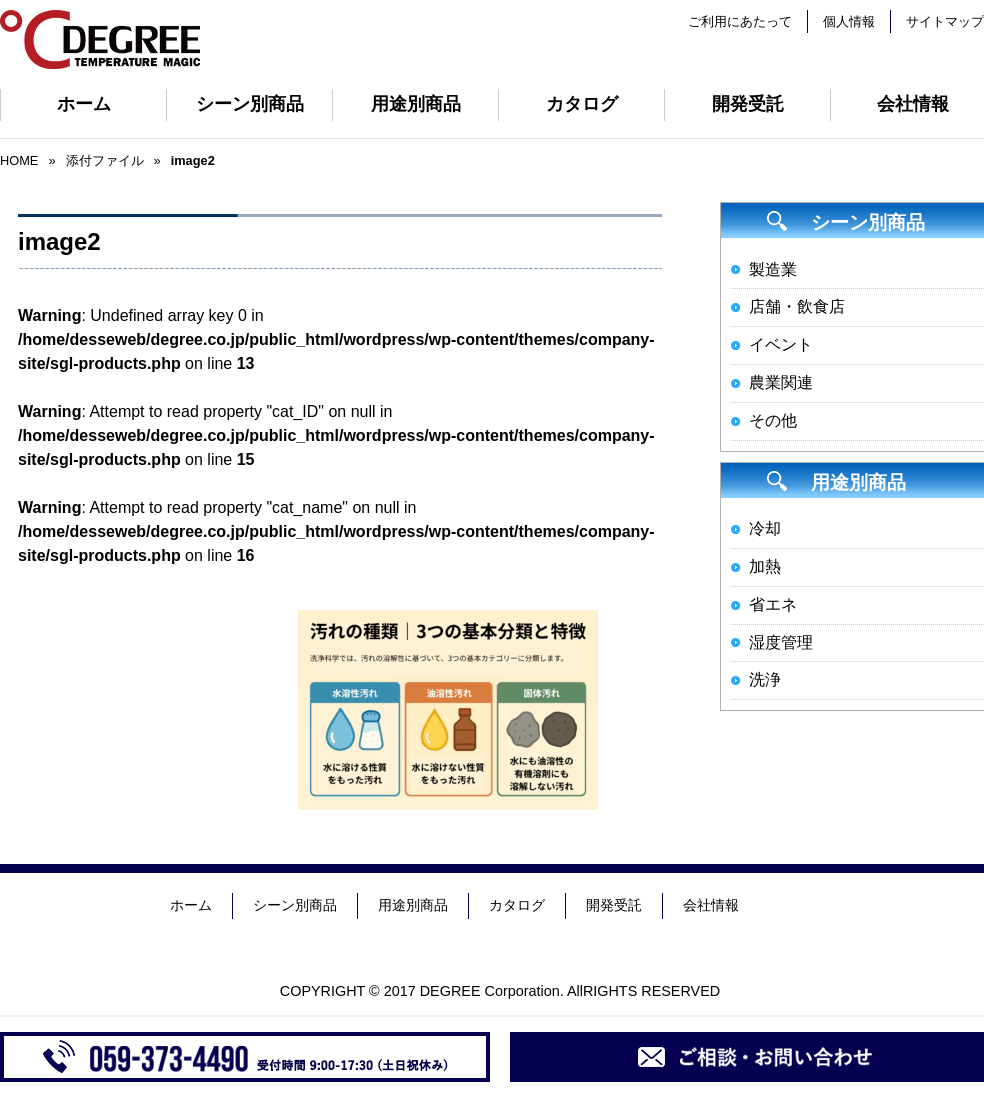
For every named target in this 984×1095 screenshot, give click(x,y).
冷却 (765, 528)
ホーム (84, 104)
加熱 (765, 566)
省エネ (773, 604)
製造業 (773, 269)
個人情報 (849, 21)
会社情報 (711, 905)
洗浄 (765, 679)
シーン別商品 (250, 104)
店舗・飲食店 (797, 306)
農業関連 (781, 382)
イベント (781, 344)
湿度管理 (781, 642)
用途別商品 (416, 104)
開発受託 (748, 104)
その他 (773, 420)
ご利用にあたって (740, 21)
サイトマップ (945, 21)
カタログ (582, 104)
